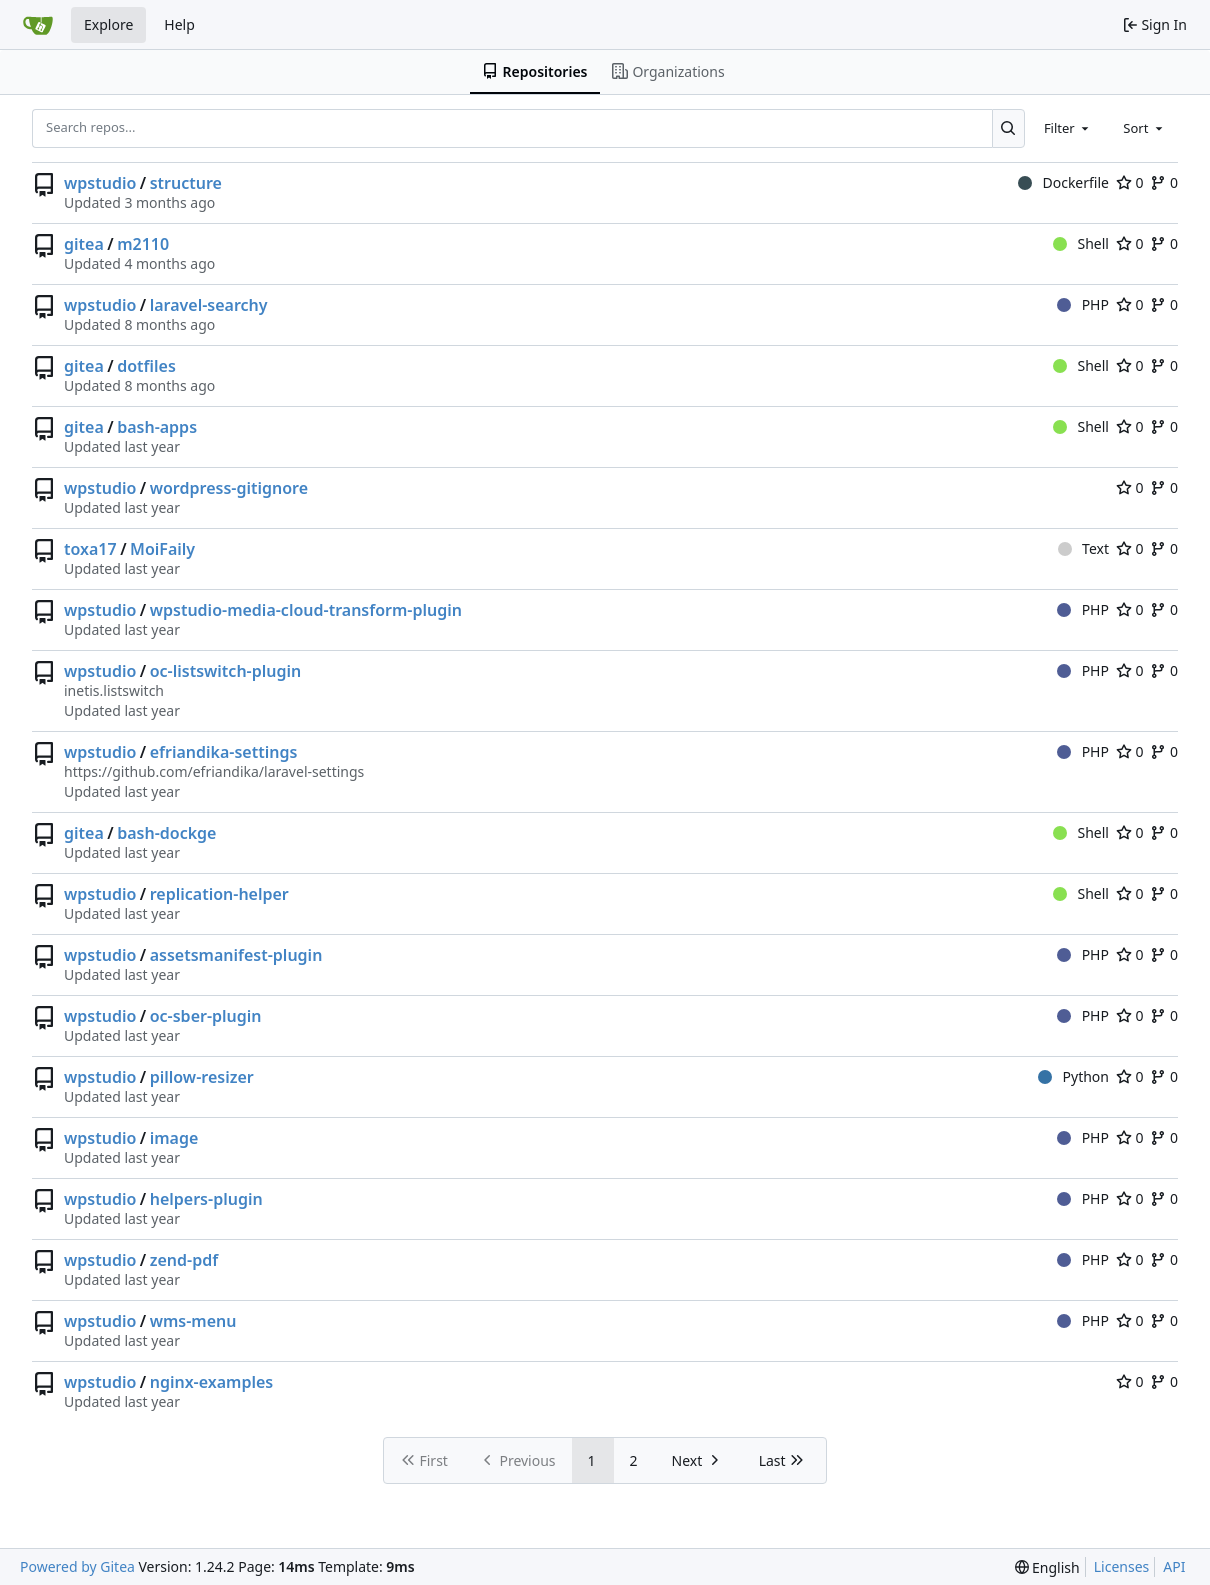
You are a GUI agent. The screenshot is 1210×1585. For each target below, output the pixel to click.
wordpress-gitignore (229, 488)
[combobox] (1068, 128)
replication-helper (219, 894)
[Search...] (1008, 128)
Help (179, 24)
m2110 (143, 244)
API (1174, 1566)
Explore (108, 24)
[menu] (1047, 1567)
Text (1083, 548)
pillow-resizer (202, 1077)
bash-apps (157, 427)
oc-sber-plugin (206, 1016)
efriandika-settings (224, 752)
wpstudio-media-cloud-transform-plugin (306, 610)
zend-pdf (184, 1260)
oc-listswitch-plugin (226, 671)
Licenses (1122, 1566)
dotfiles (146, 366)
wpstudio (100, 183)
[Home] (38, 25)
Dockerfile (1063, 182)
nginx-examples (212, 1382)
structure (186, 183)
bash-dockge (166, 833)
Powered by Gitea (77, 1566)
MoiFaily (162, 549)
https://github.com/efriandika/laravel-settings (214, 771)
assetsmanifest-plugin (236, 955)
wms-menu (193, 1321)
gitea (84, 244)
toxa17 (90, 549)
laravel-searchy (209, 305)
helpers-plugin (206, 1199)
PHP (1083, 304)
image (174, 1138)
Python (1073, 1076)
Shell (1081, 243)
